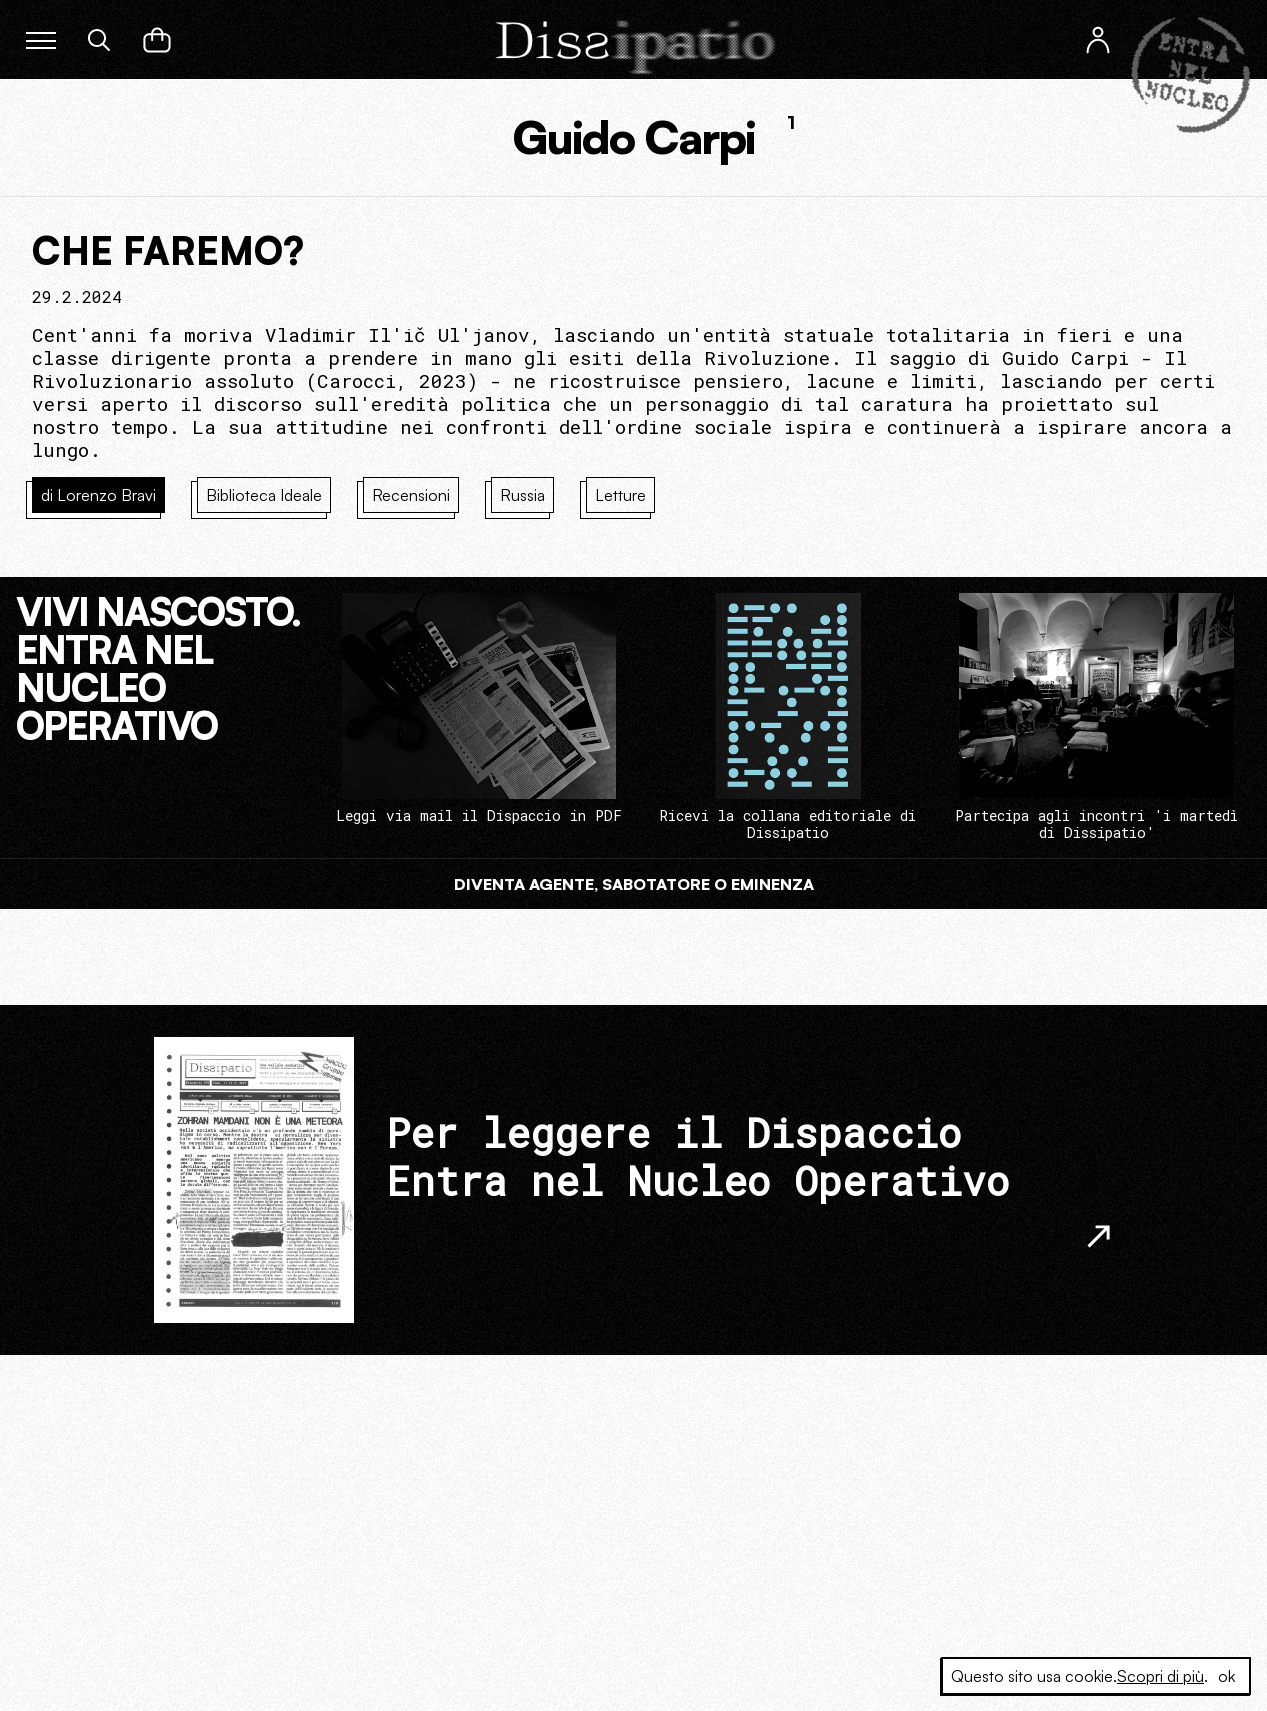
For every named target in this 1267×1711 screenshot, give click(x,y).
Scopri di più (1160, 1676)
